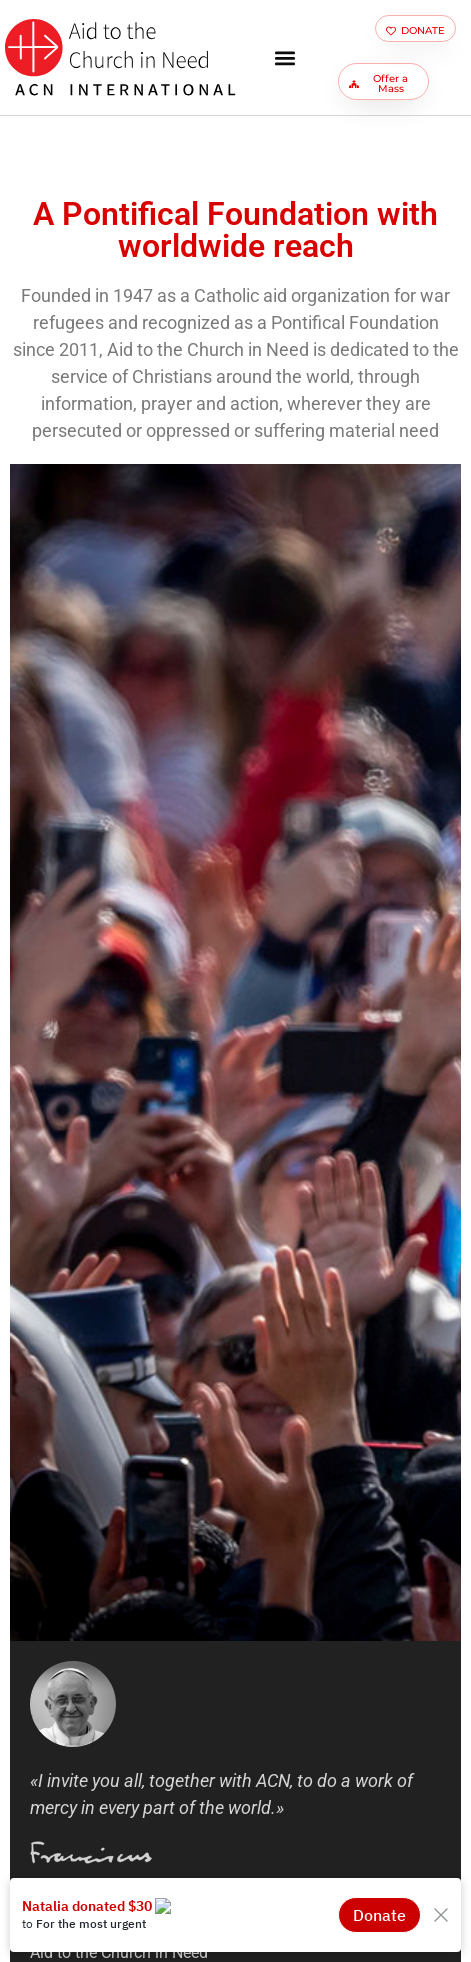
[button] (284, 57)
